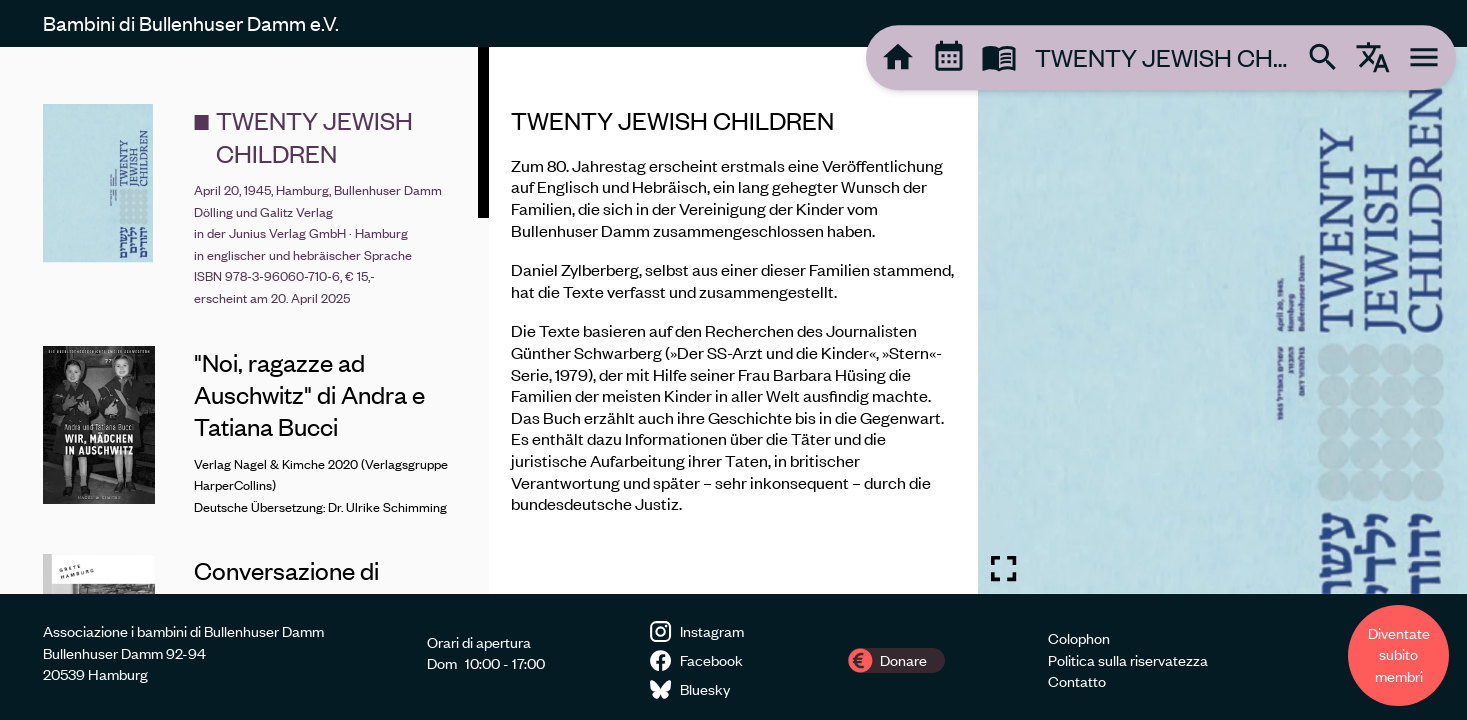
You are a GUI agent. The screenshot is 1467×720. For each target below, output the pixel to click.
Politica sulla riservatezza (1128, 660)
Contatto (1077, 681)
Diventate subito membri (1399, 654)
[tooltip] (898, 57)
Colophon (1079, 638)
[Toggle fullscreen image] (1003, 568)
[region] (733, 320)
